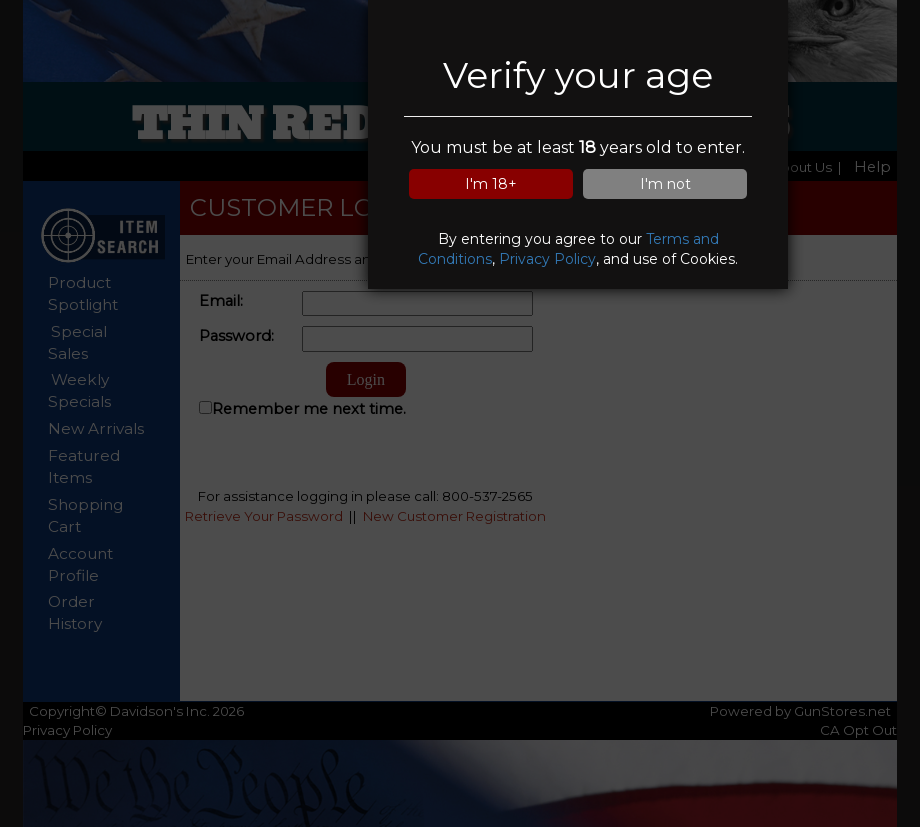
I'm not (665, 184)
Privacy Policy (547, 259)
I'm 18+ (491, 184)
